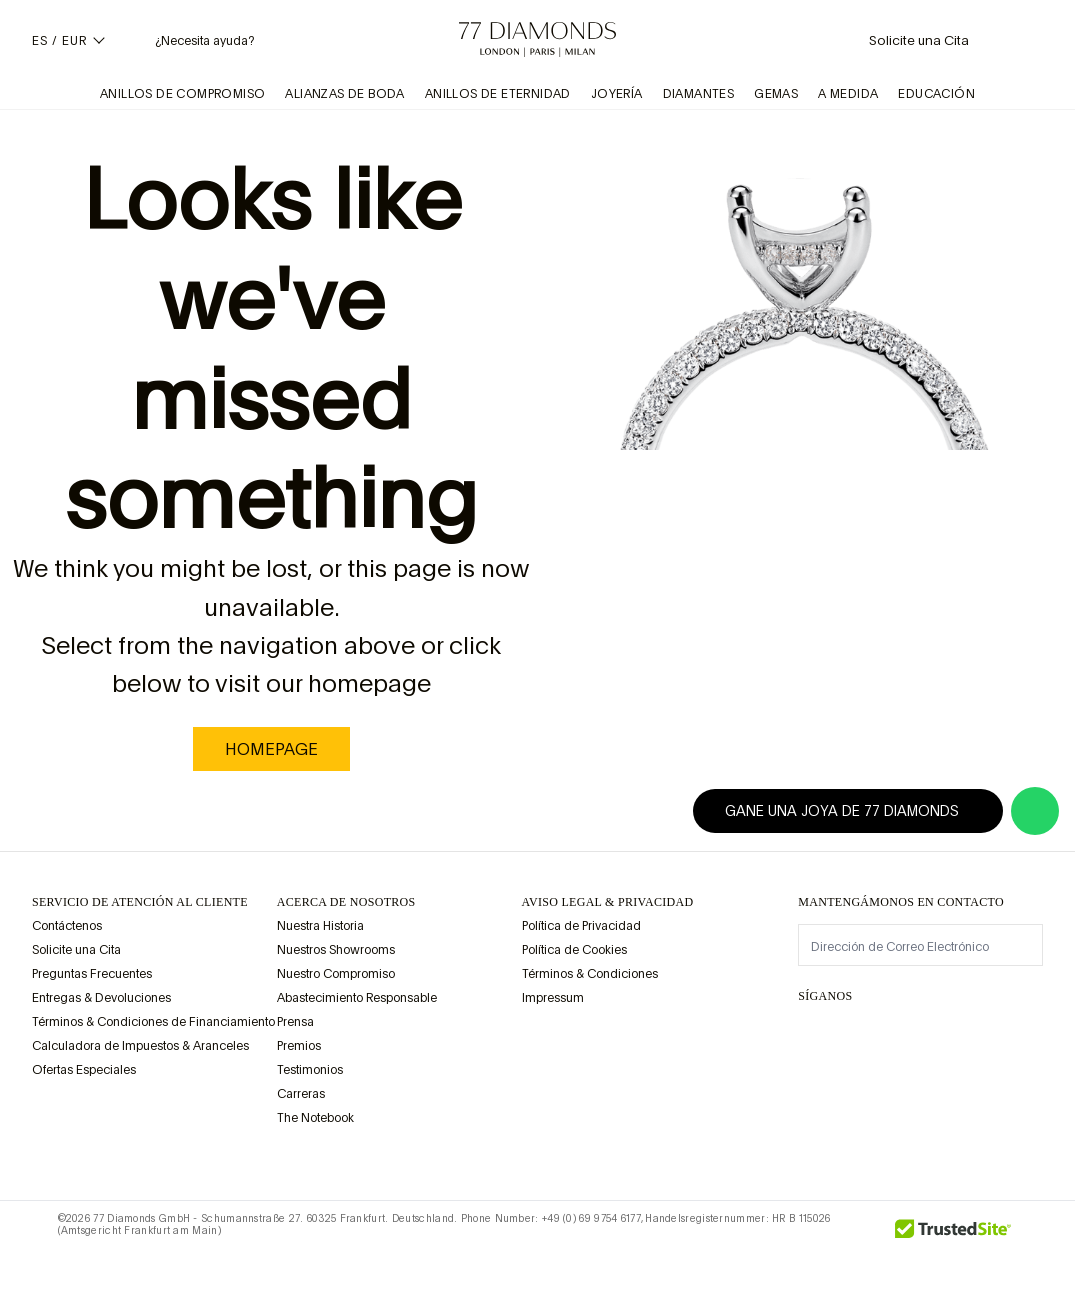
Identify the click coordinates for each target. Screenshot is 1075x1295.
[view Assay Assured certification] (542, 1045)
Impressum (553, 998)
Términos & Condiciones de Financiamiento (153, 1022)
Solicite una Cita (76, 950)
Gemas (776, 94)
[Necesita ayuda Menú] (188, 40)
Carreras (301, 1094)
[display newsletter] (1018, 944)
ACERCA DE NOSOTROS (346, 902)
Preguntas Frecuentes (92, 974)
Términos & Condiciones (590, 974)
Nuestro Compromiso (336, 974)
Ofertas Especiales (84, 1070)
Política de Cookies (574, 950)
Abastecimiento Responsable (357, 998)
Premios (299, 1046)
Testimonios (310, 1070)
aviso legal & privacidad (608, 902)
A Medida (848, 94)
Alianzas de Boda (344, 94)
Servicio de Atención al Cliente (140, 902)
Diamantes (699, 94)
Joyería (617, 94)
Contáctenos (67, 926)
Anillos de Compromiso (182, 94)
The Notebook (315, 1118)
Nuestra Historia (320, 926)
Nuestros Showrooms (336, 950)
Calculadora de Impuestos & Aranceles (140, 1046)
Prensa (295, 1022)
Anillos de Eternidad (498, 94)
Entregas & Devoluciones (101, 998)
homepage (271, 749)
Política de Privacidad (581, 926)
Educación (936, 94)
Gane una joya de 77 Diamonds (854, 811)
